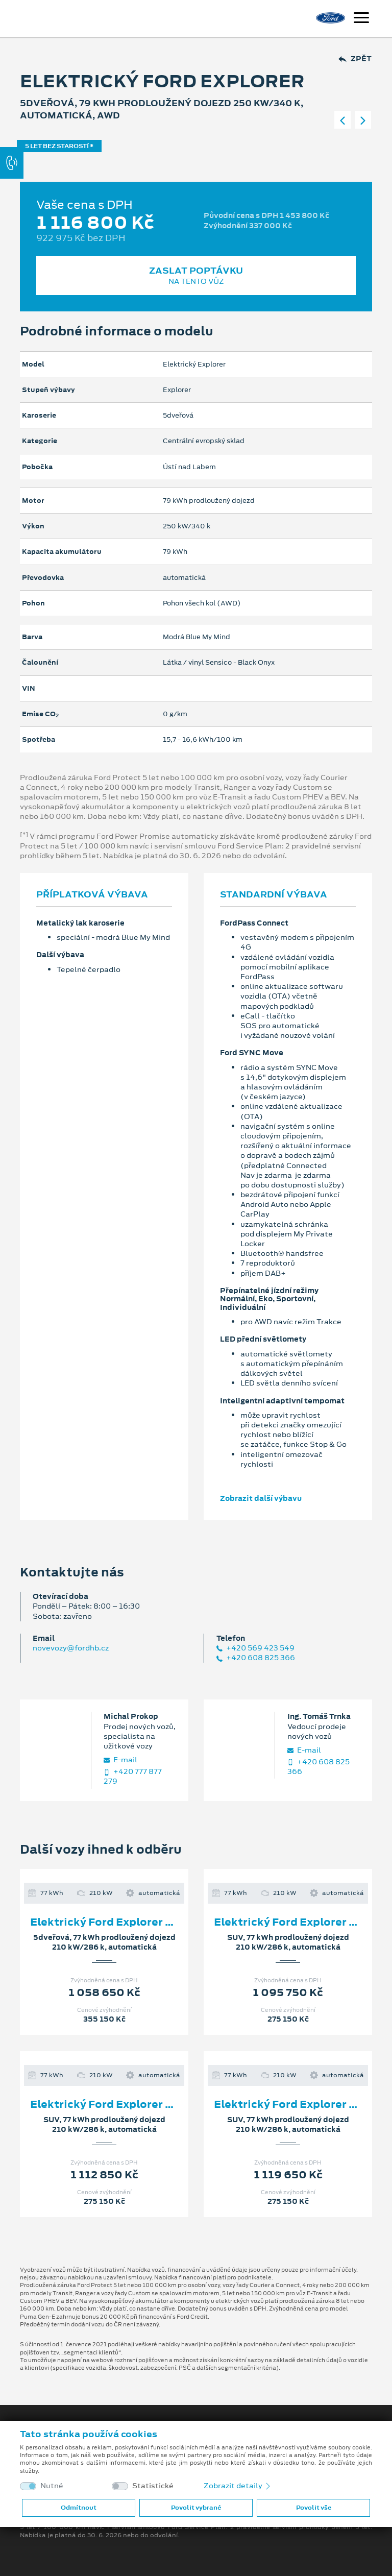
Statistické (153, 2486)
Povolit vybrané (196, 2508)
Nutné (51, 2486)
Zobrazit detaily (238, 2486)
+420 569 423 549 (255, 1648)
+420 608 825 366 (255, 1658)
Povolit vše (313, 2508)
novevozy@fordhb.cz (71, 1648)
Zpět (355, 59)
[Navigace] (361, 19)
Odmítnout (78, 2508)
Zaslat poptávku (196, 275)
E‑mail (120, 1760)
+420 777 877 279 (133, 1776)
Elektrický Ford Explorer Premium (123, 1922)
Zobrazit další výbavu (261, 1498)
